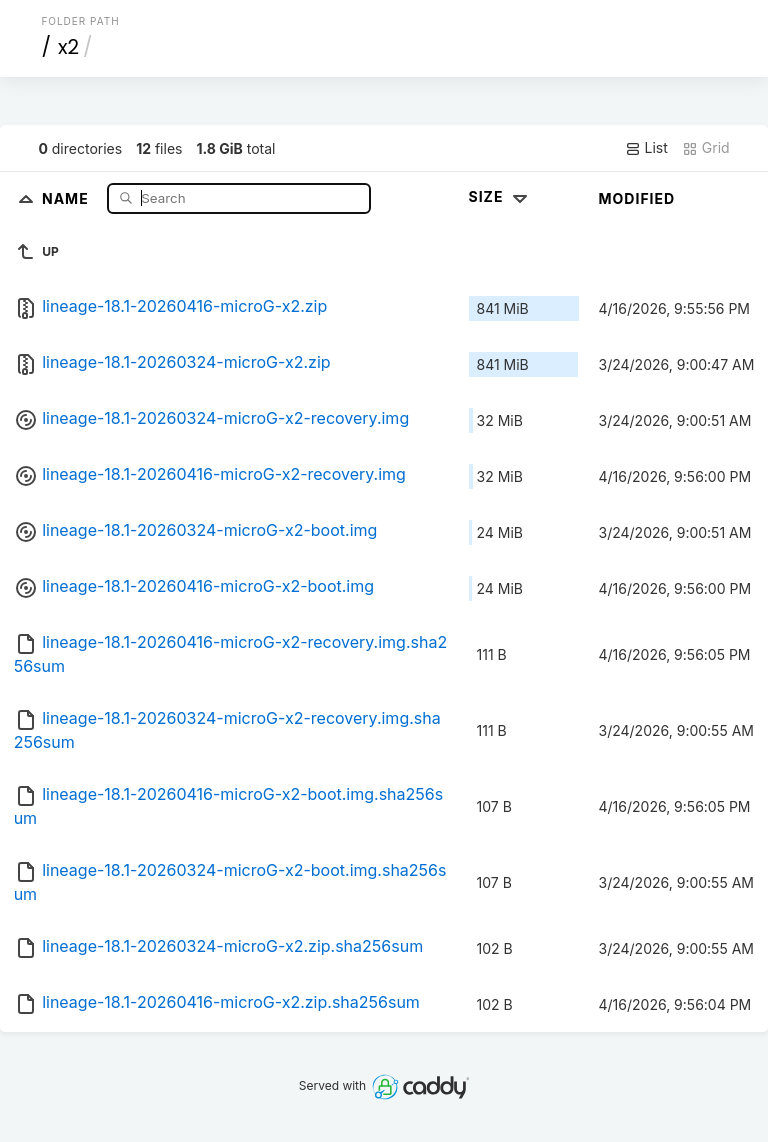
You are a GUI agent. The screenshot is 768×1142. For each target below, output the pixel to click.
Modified (637, 198)
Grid (706, 148)
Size (500, 196)
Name (67, 197)
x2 (68, 47)
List (646, 148)
